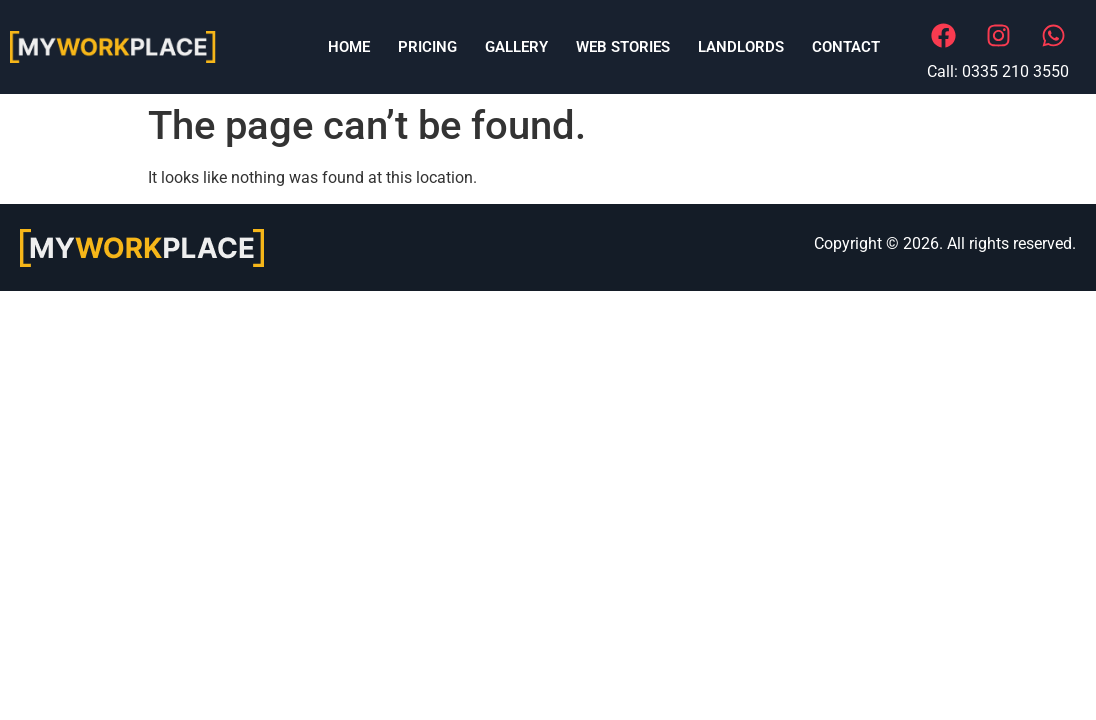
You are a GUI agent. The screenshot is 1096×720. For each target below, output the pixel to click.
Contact (846, 47)
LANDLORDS (741, 47)
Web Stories (623, 47)
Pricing (427, 47)
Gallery (516, 47)
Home (349, 47)
